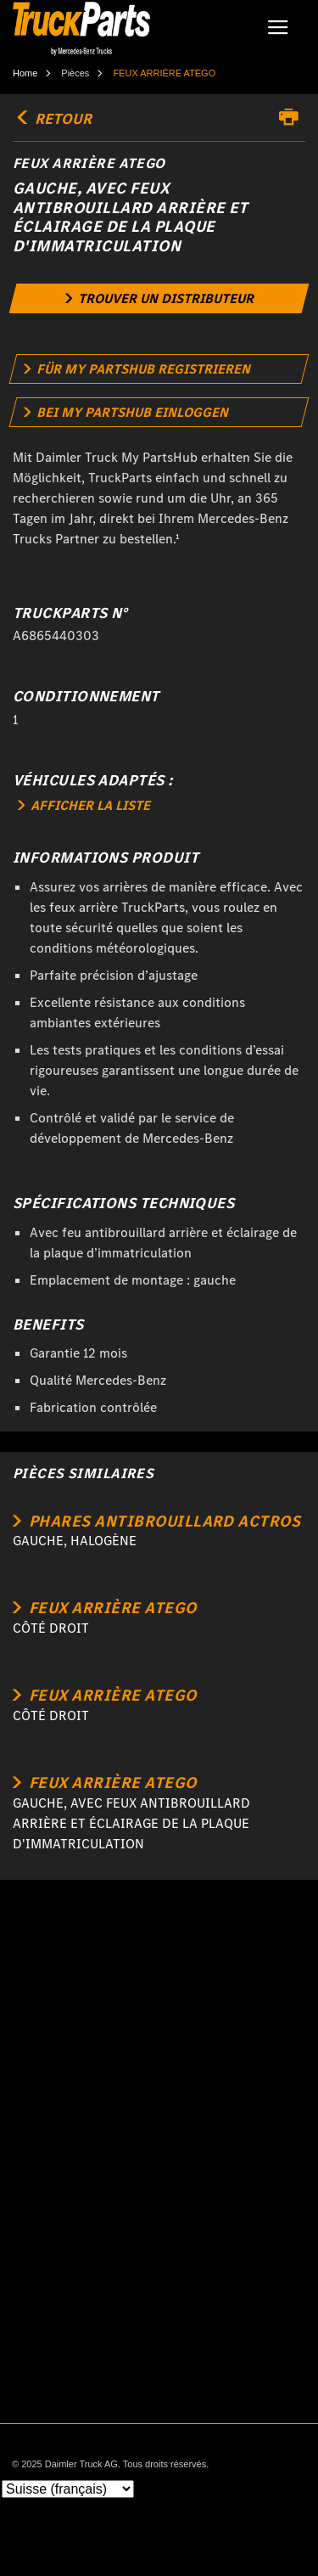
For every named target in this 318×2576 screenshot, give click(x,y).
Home (25, 73)
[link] (159, 298)
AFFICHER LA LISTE (84, 805)
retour (52, 119)
